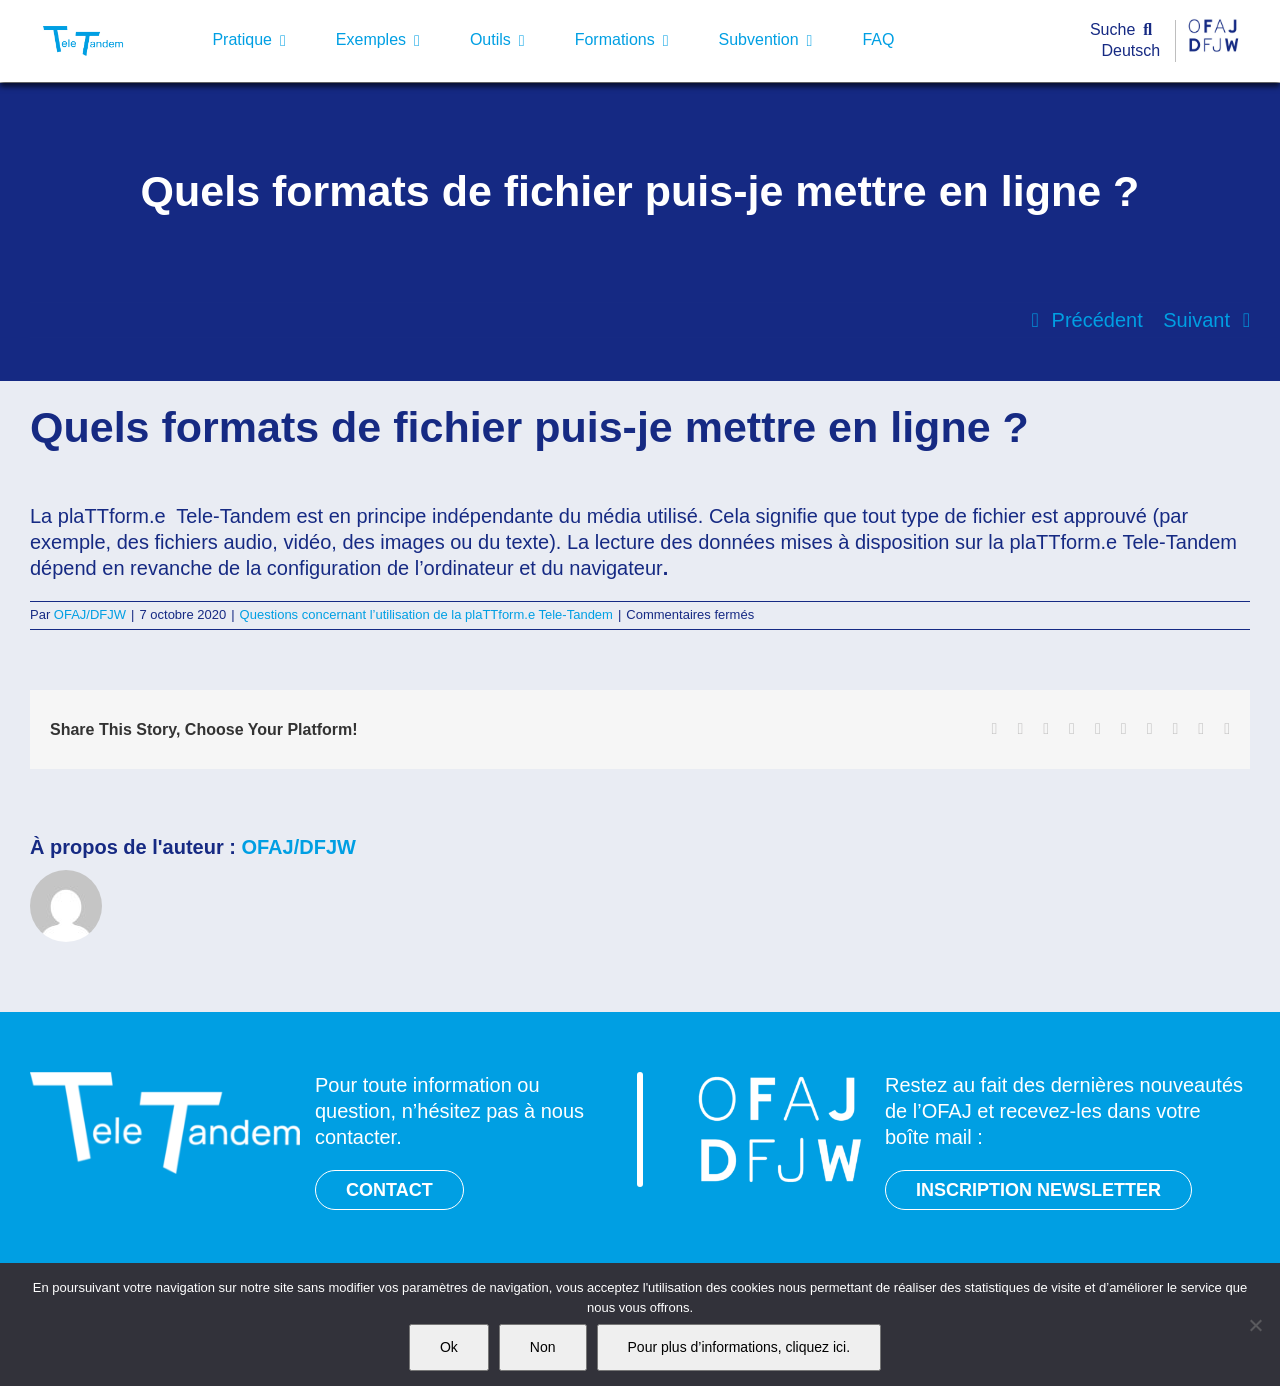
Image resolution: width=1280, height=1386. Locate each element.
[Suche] (1125, 30)
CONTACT (389, 1190)
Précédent (1097, 320)
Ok (449, 1347)
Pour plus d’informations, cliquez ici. (739, 1347)
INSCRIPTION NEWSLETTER (1038, 1190)
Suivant (1196, 320)
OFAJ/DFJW (90, 614)
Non (543, 1347)
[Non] (1255, 1325)
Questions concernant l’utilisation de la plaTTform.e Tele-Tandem (426, 614)
